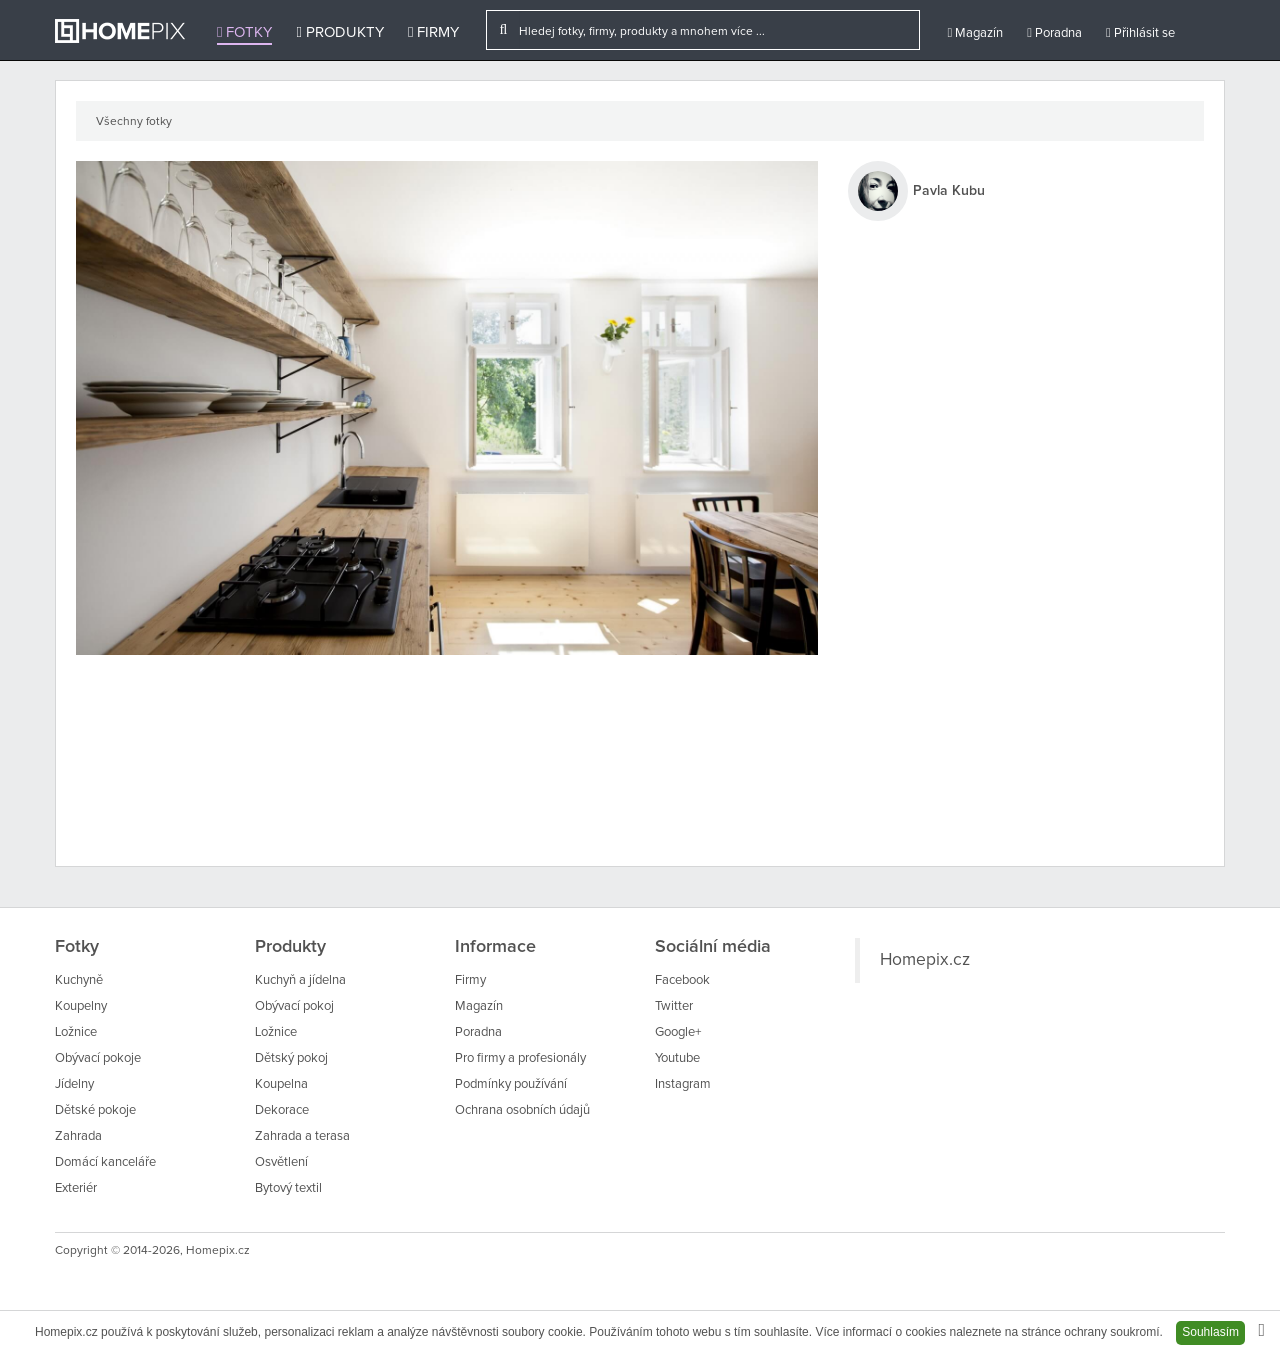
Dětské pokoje (95, 1110)
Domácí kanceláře (105, 1162)
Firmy (433, 32)
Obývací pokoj (294, 1006)
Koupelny (81, 1006)
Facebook (682, 980)
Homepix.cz (925, 960)
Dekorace (282, 1110)
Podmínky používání (511, 1084)
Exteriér (76, 1188)
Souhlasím (1210, 1332)
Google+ (678, 1032)
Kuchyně (79, 980)
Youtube (677, 1058)
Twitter (674, 1006)
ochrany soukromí (1111, 1332)
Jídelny (74, 1084)
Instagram (683, 1084)
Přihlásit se (1140, 33)
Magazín (975, 33)
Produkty (339, 32)
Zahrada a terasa (302, 1136)
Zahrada (78, 1136)
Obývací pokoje (98, 1058)
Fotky (244, 32)
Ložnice (76, 1032)
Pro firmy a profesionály (520, 1058)
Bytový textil (288, 1188)
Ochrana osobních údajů (522, 1110)
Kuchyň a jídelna (300, 980)
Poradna (1054, 33)
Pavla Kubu (949, 191)
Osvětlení (281, 1162)
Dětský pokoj (291, 1058)
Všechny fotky (134, 122)
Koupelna (281, 1084)
